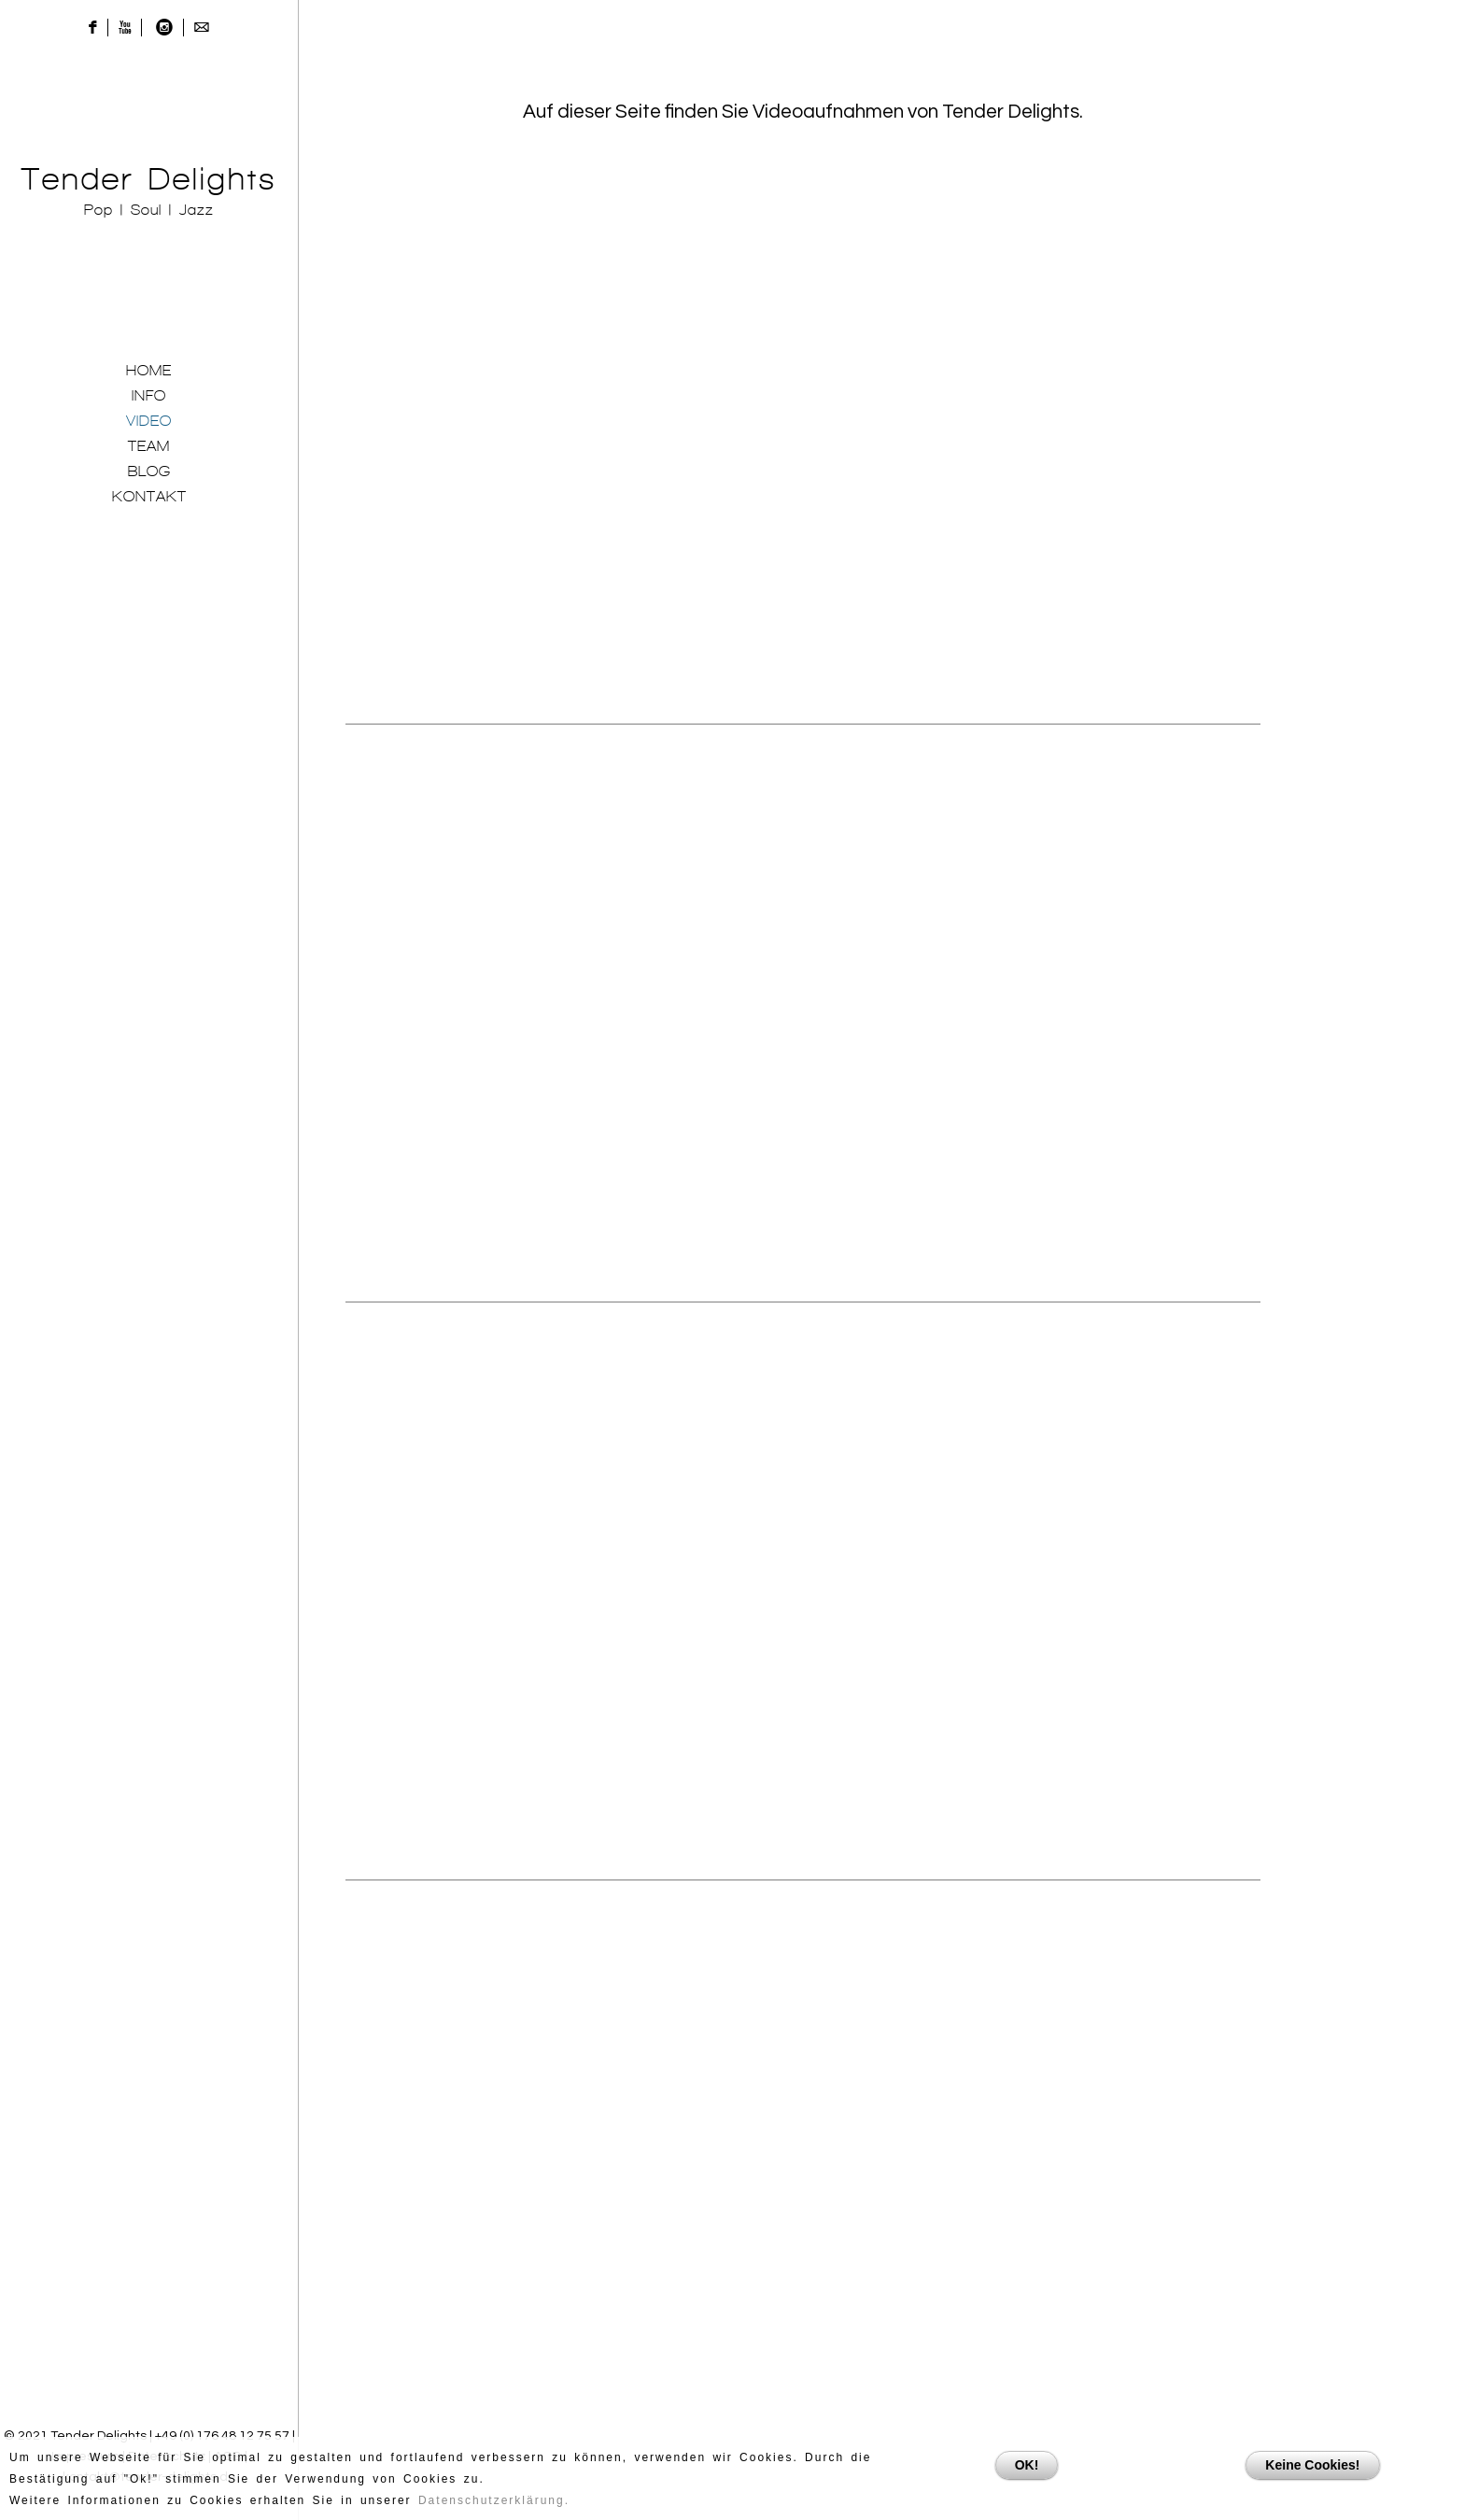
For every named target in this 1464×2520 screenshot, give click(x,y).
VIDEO (149, 421)
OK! (1027, 2464)
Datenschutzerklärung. (494, 2500)
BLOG (149, 471)
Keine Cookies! (1312, 2464)
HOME (149, 370)
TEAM (149, 446)
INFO (149, 395)
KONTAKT (149, 496)
